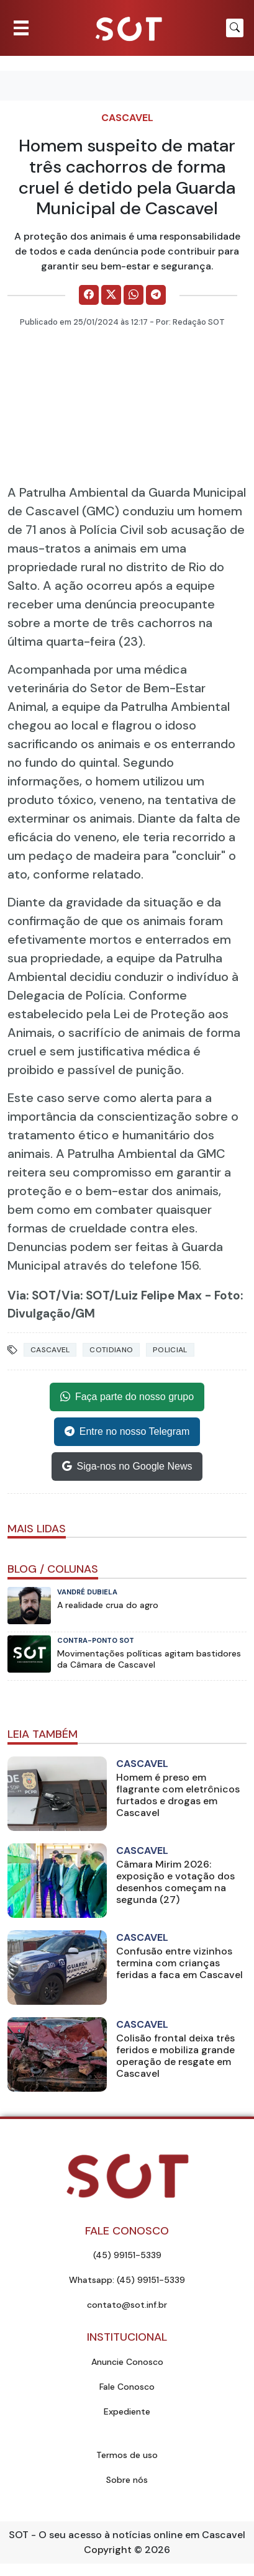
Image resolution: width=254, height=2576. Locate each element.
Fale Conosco (127, 2386)
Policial (170, 1350)
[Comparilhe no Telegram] (156, 295)
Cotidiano (111, 1350)
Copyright (108, 2549)
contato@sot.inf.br (127, 2304)
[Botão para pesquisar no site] (234, 28)
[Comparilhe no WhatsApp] (133, 295)
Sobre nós (127, 2479)
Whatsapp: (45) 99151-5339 (127, 2279)
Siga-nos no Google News (127, 1466)
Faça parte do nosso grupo (127, 1397)
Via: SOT (31, 1295)
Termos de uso (127, 2455)
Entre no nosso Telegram (127, 1431)
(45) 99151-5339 (127, 2255)
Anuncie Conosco (127, 2361)
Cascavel (127, 117)
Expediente (127, 2411)
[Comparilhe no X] (111, 295)
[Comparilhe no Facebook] (89, 295)
